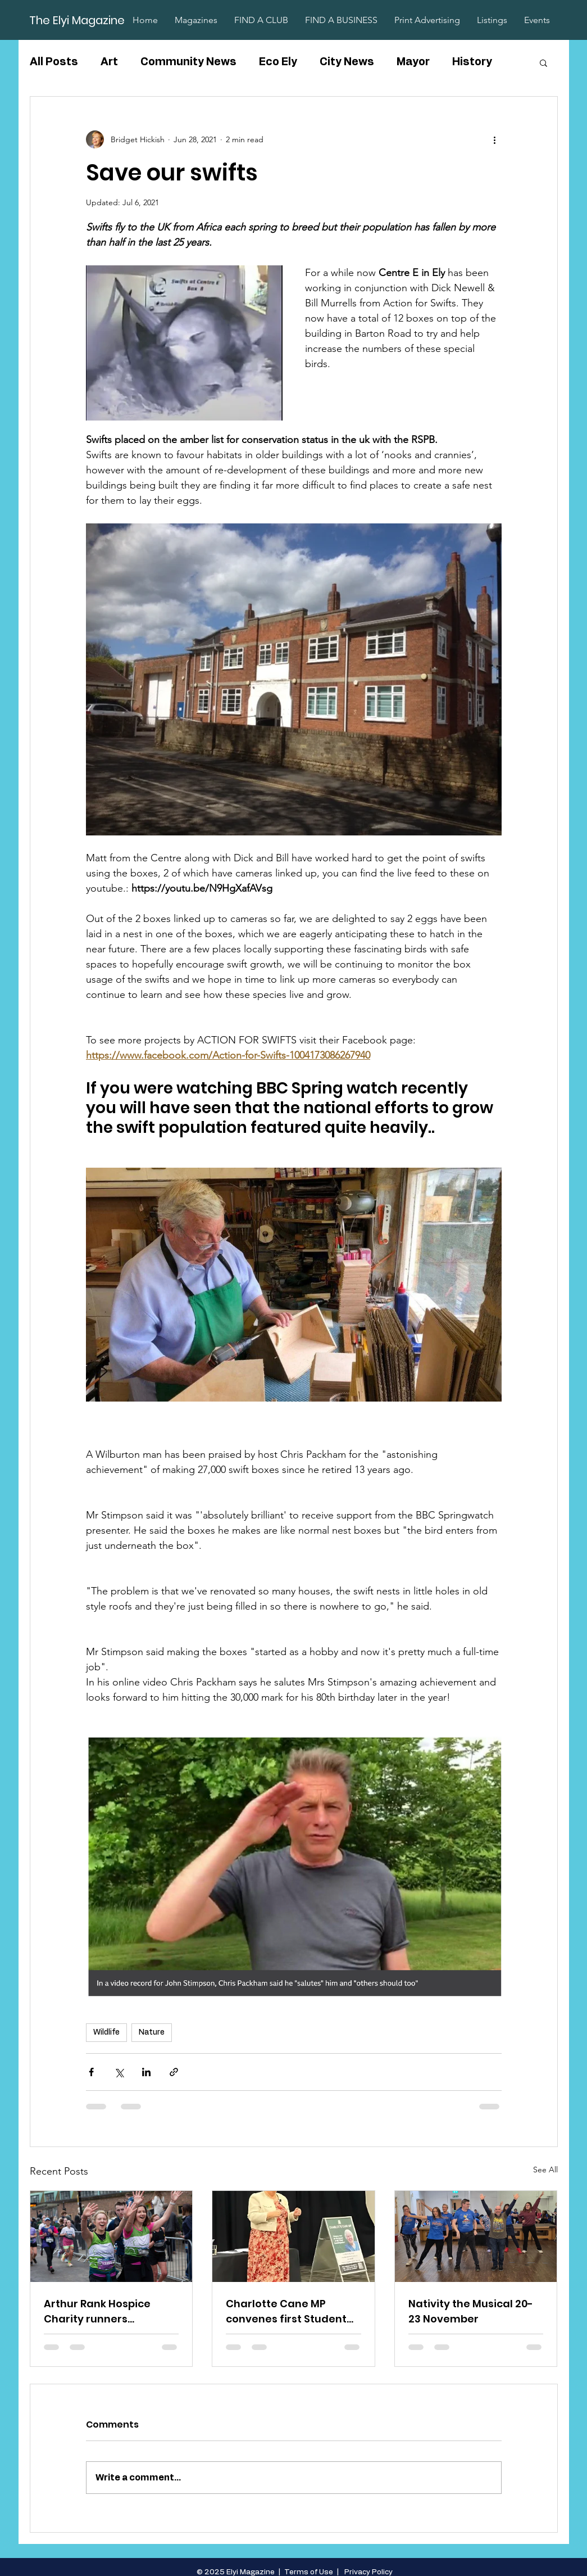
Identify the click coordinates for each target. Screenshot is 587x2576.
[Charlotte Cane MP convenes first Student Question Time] (293, 2236)
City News (347, 62)
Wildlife (106, 2032)
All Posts (54, 62)
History (472, 62)
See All (545, 2169)
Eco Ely (278, 62)
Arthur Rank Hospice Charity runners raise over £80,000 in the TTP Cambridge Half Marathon (97, 2311)
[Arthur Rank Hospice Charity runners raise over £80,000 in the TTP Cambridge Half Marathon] (111, 2236)
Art (109, 62)
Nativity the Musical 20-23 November (470, 2311)
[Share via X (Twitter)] (118, 2072)
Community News (188, 62)
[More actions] (495, 139)
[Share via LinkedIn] (146, 2072)
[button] (543, 62)
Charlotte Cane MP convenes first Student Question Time (286, 2311)
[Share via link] (174, 2072)
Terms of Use (308, 2572)
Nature (152, 2032)
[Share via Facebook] (91, 2072)
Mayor (413, 62)
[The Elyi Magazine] (78, 20)
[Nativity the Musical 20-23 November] (476, 2236)
